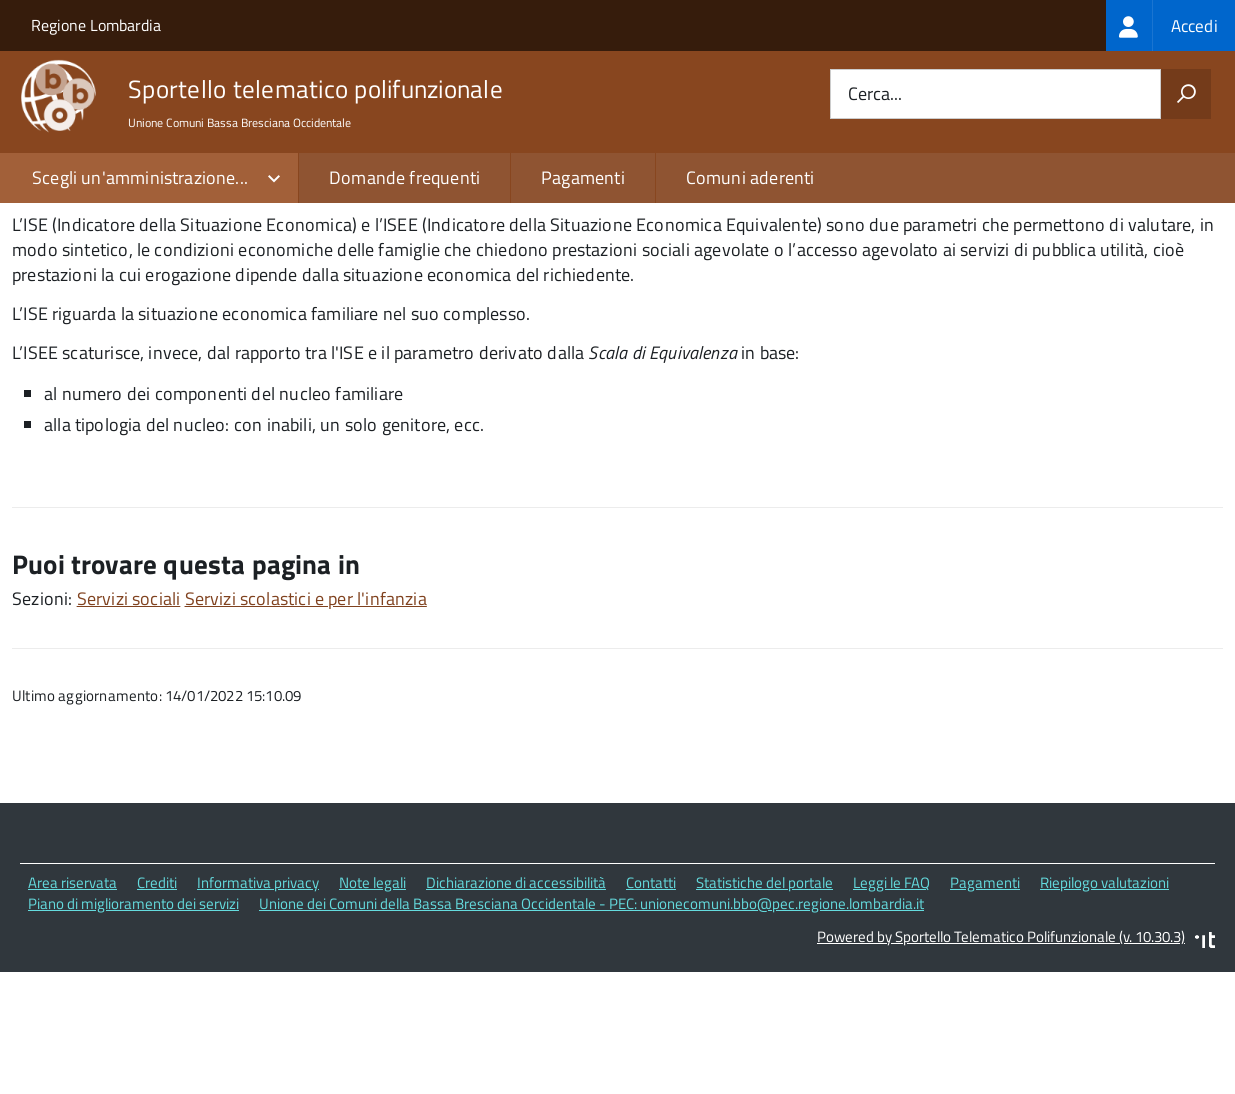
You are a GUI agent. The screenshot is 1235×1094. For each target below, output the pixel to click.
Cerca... (875, 94)
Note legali (372, 1006)
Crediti (157, 1006)
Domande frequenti (404, 177)
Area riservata (72, 1006)
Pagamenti (583, 177)
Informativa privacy (258, 1006)
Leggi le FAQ (891, 1006)
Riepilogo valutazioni (1104, 1006)
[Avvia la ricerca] (1186, 94)
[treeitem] (1170, 25)
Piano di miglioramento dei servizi (133, 1026)
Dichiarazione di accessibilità (516, 1006)
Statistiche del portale (764, 1006)
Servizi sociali (129, 722)
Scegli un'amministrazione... (140, 177)
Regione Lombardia (96, 25)
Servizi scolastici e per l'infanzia (306, 722)
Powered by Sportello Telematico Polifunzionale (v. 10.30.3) (1001, 1059)
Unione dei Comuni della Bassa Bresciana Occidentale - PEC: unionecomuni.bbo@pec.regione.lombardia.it (591, 1026)
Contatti (651, 1006)
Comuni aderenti (750, 177)
